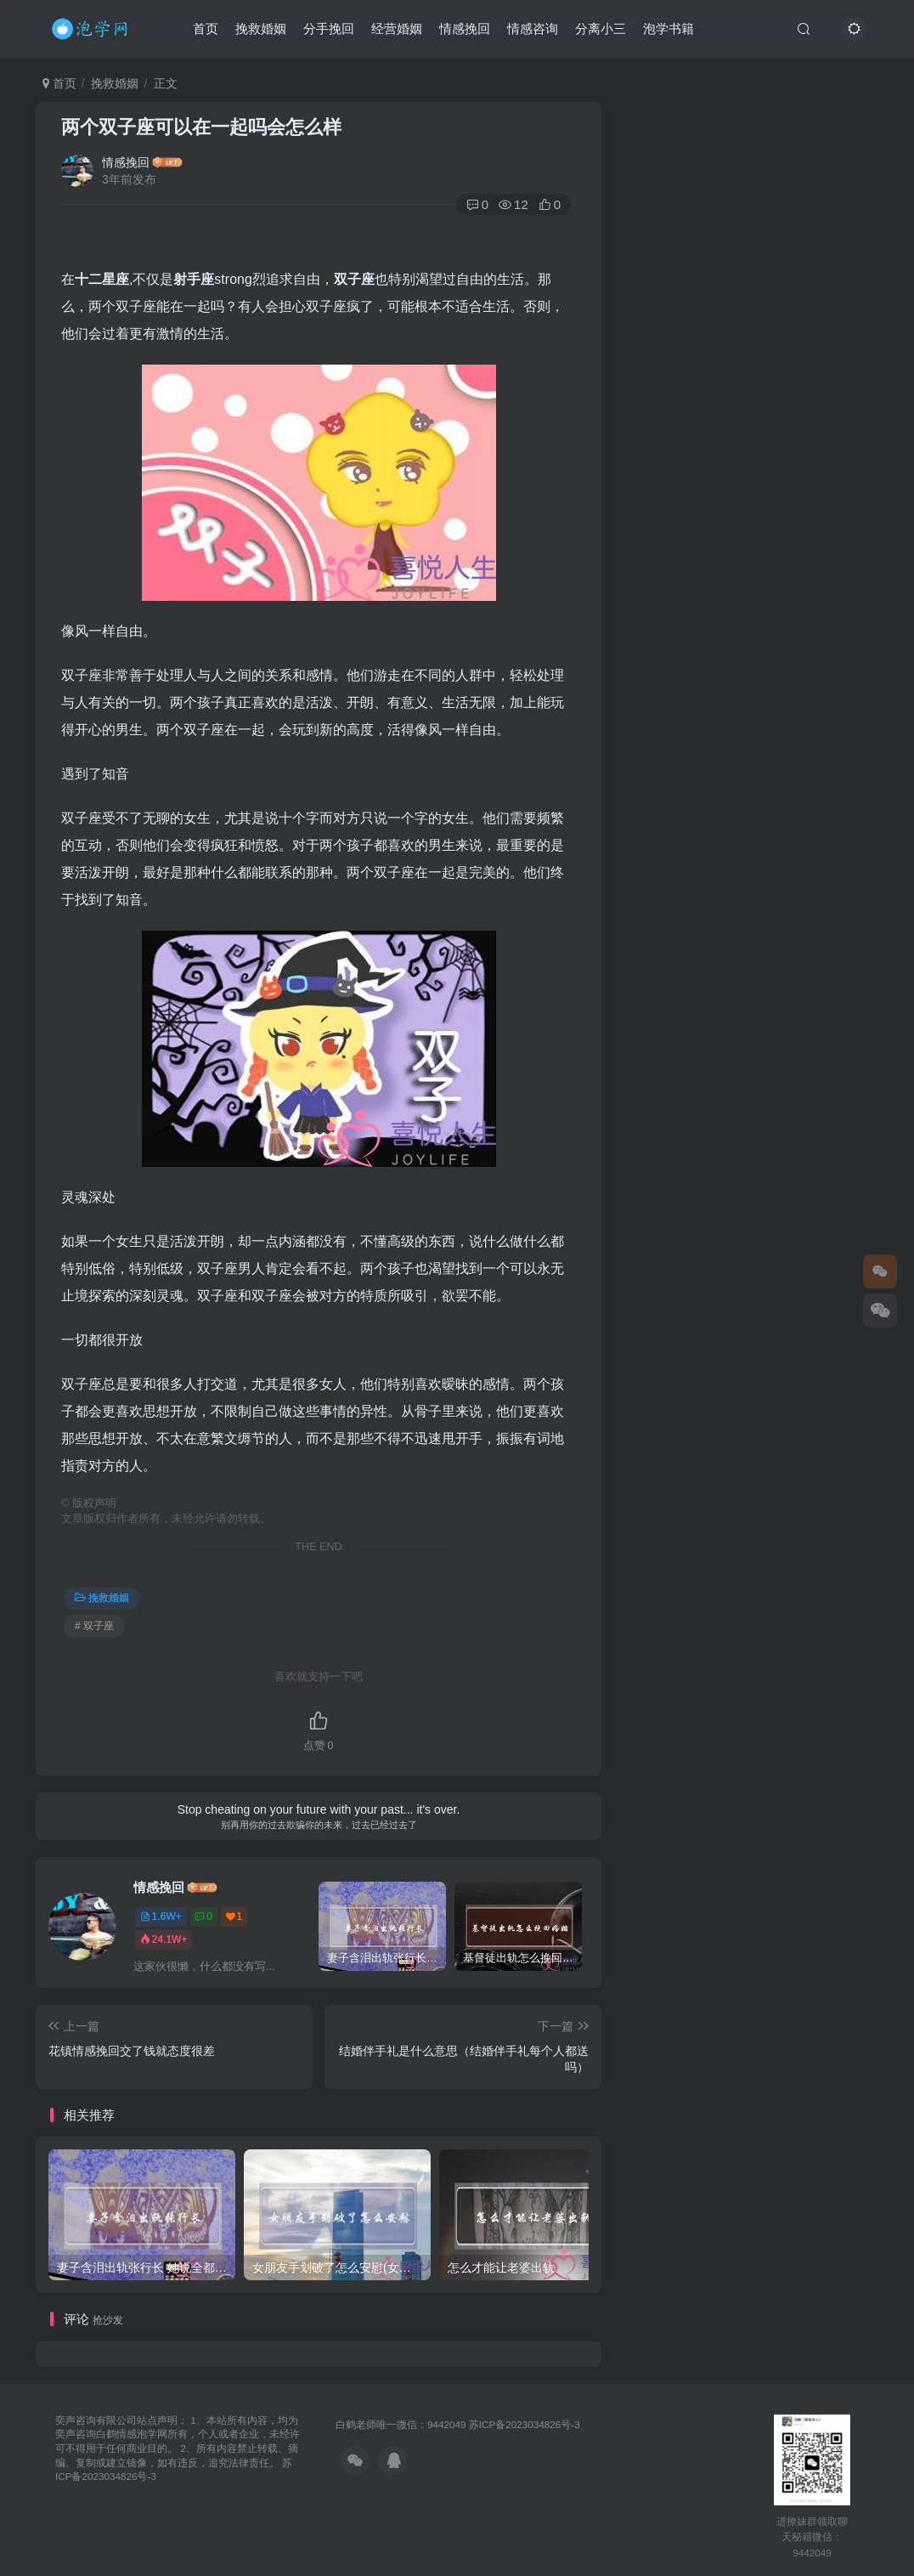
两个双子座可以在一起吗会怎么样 (201, 127)
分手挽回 (328, 28)
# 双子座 (94, 1626)
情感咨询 (532, 28)
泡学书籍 (668, 28)
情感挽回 (464, 28)
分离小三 (600, 28)
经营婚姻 (396, 28)
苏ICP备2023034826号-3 (524, 2424)
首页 (205, 28)
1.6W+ (161, 1916)
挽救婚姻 (260, 28)
